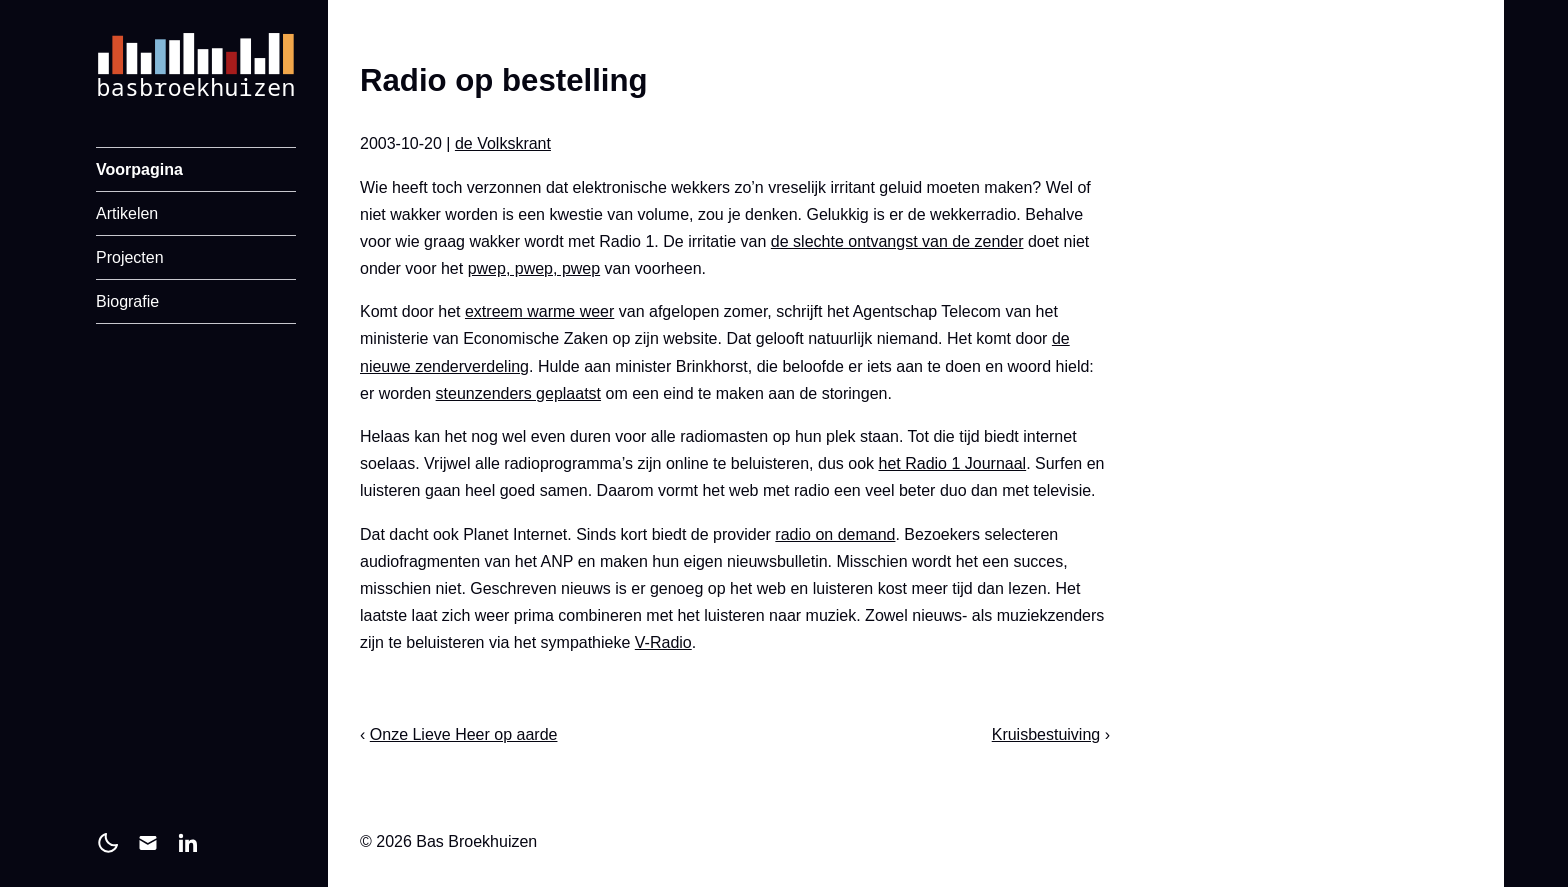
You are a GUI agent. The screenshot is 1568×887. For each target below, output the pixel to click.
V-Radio (663, 642)
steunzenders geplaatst (518, 393)
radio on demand (835, 534)
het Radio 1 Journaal (953, 463)
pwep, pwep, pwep (534, 268)
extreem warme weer (539, 311)
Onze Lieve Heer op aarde (464, 734)
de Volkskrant (503, 143)
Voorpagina (139, 169)
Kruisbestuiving (1046, 734)
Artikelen (127, 213)
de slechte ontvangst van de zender (897, 241)
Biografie (127, 301)
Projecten (130, 257)
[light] (108, 843)
